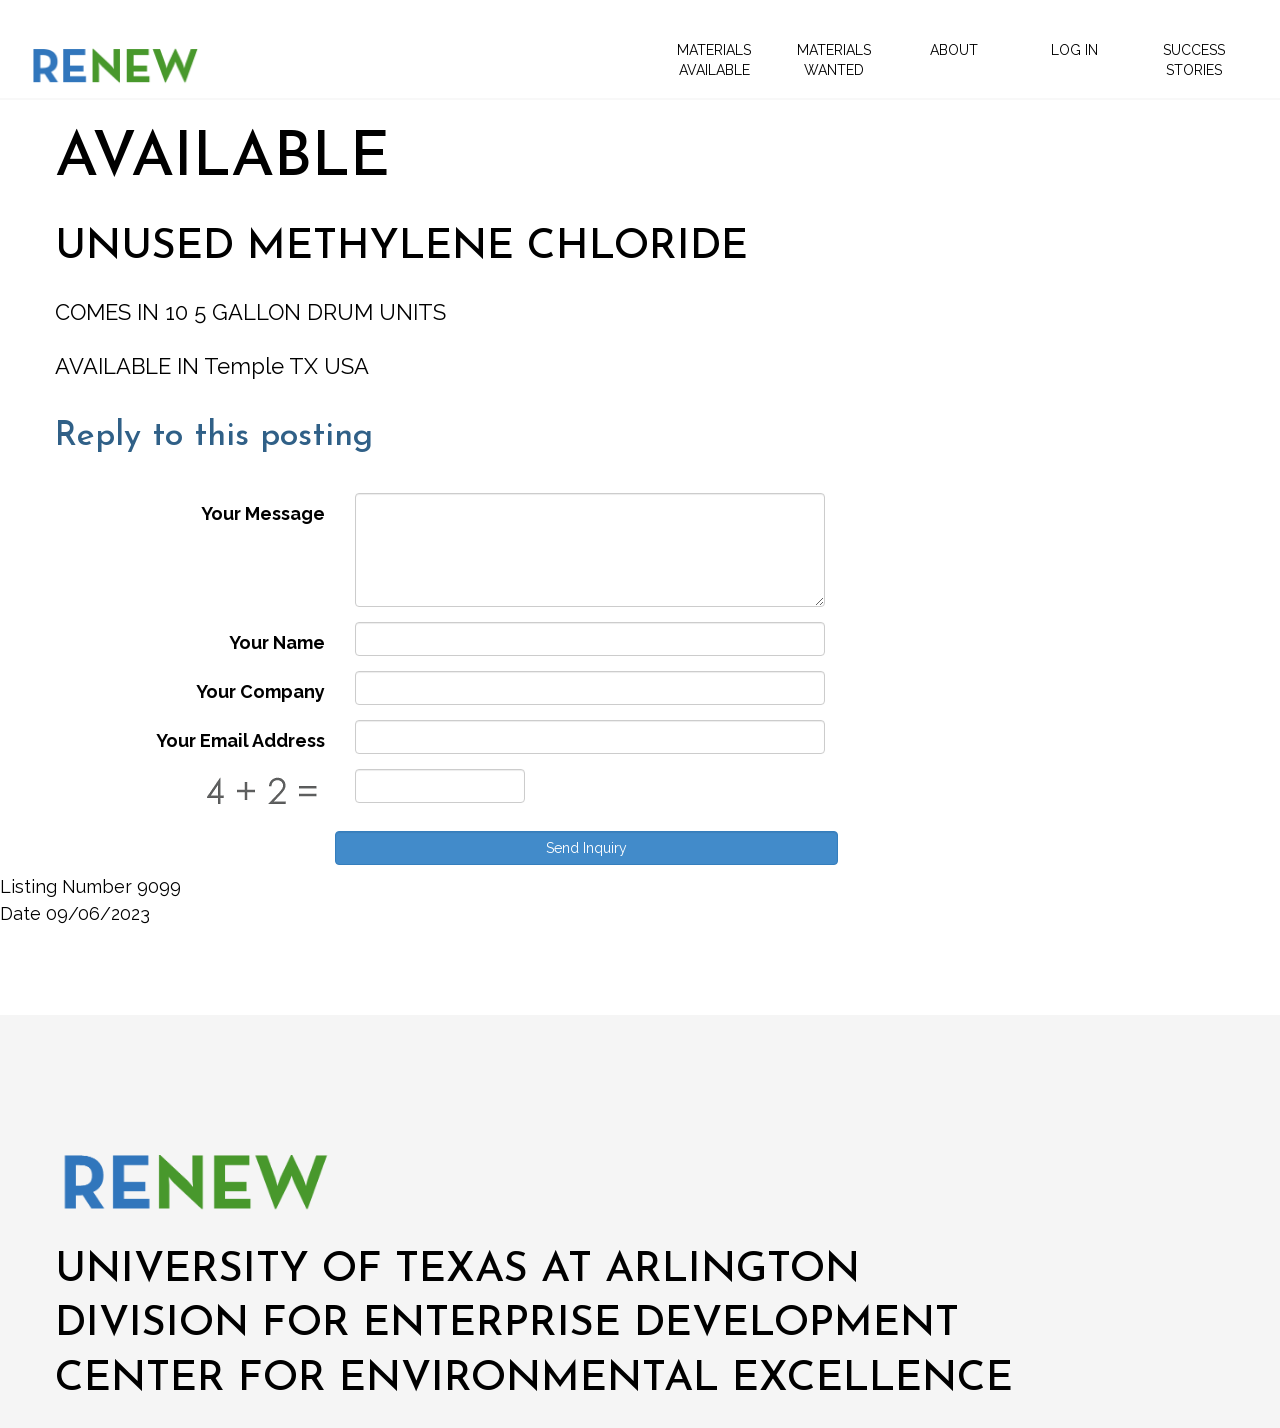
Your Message (263, 513)
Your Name (277, 642)
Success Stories (1194, 60)
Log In (1074, 50)
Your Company (260, 691)
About (954, 50)
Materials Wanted (834, 60)
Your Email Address (240, 740)
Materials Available (714, 60)
